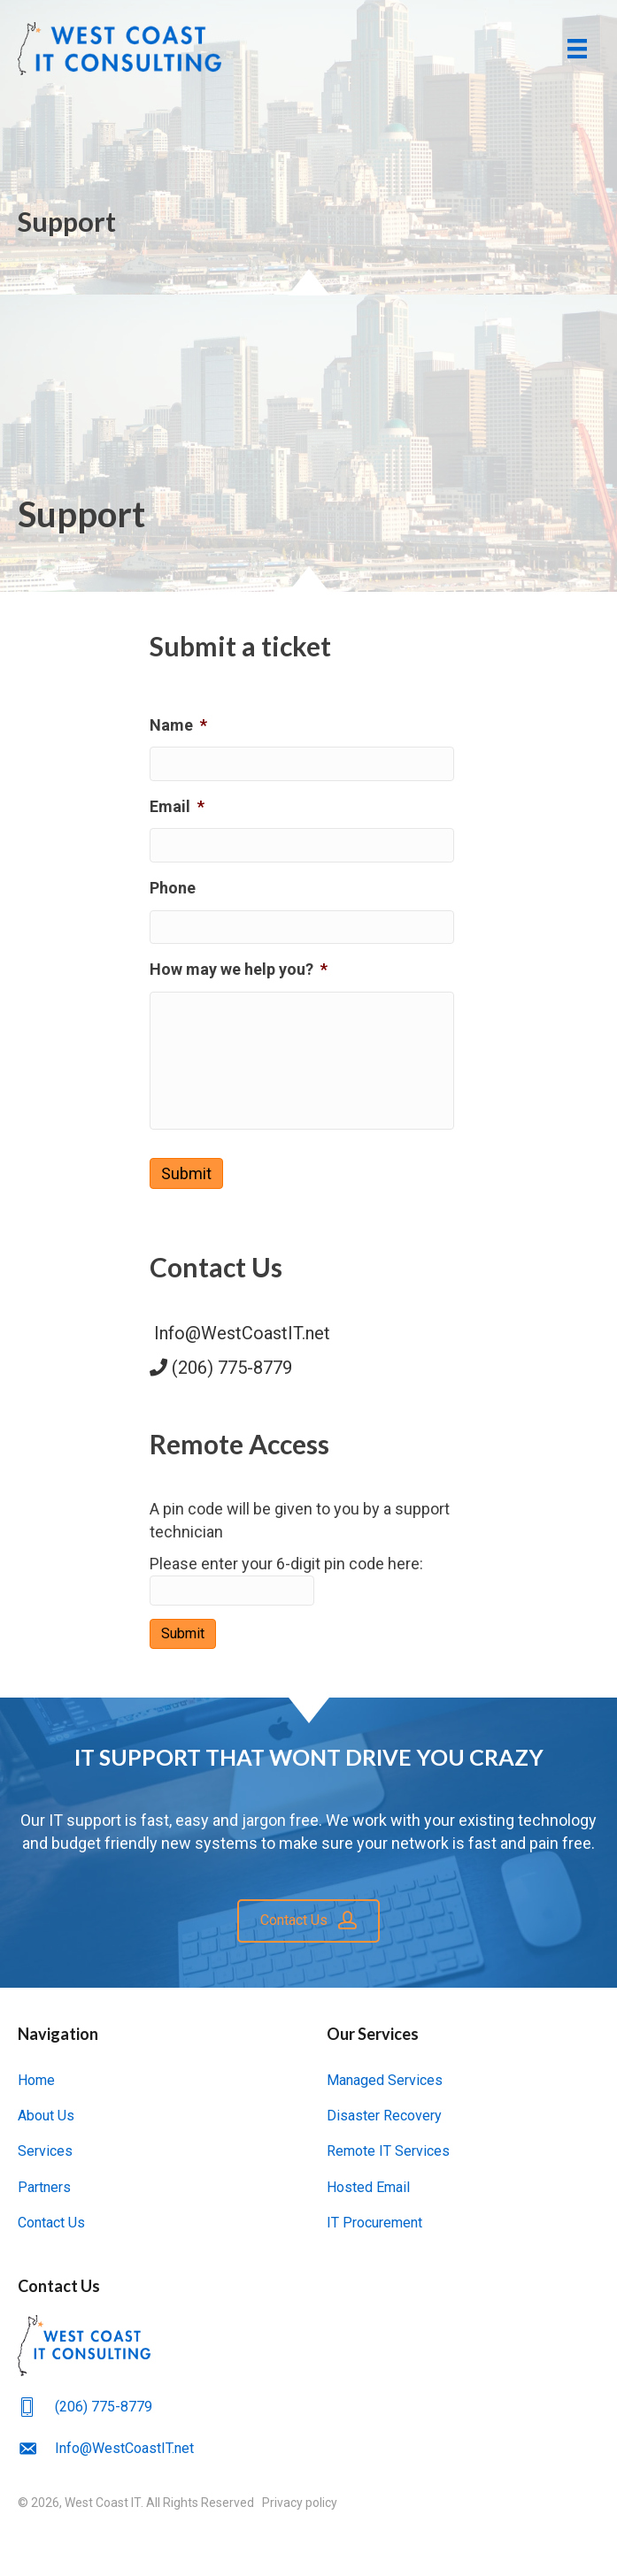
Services (45, 2151)
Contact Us (51, 2223)
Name (178, 725)
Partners (44, 2188)
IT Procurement (374, 2223)
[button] (308, 1922)
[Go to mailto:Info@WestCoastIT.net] (308, 2448)
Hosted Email (368, 2188)
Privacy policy (299, 2503)
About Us (46, 2116)
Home (36, 2081)
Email (177, 805)
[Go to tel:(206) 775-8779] (308, 2407)
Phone (173, 886)
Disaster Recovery (384, 2116)
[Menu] (577, 49)
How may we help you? (239, 966)
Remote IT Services (388, 2151)
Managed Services (385, 2081)
